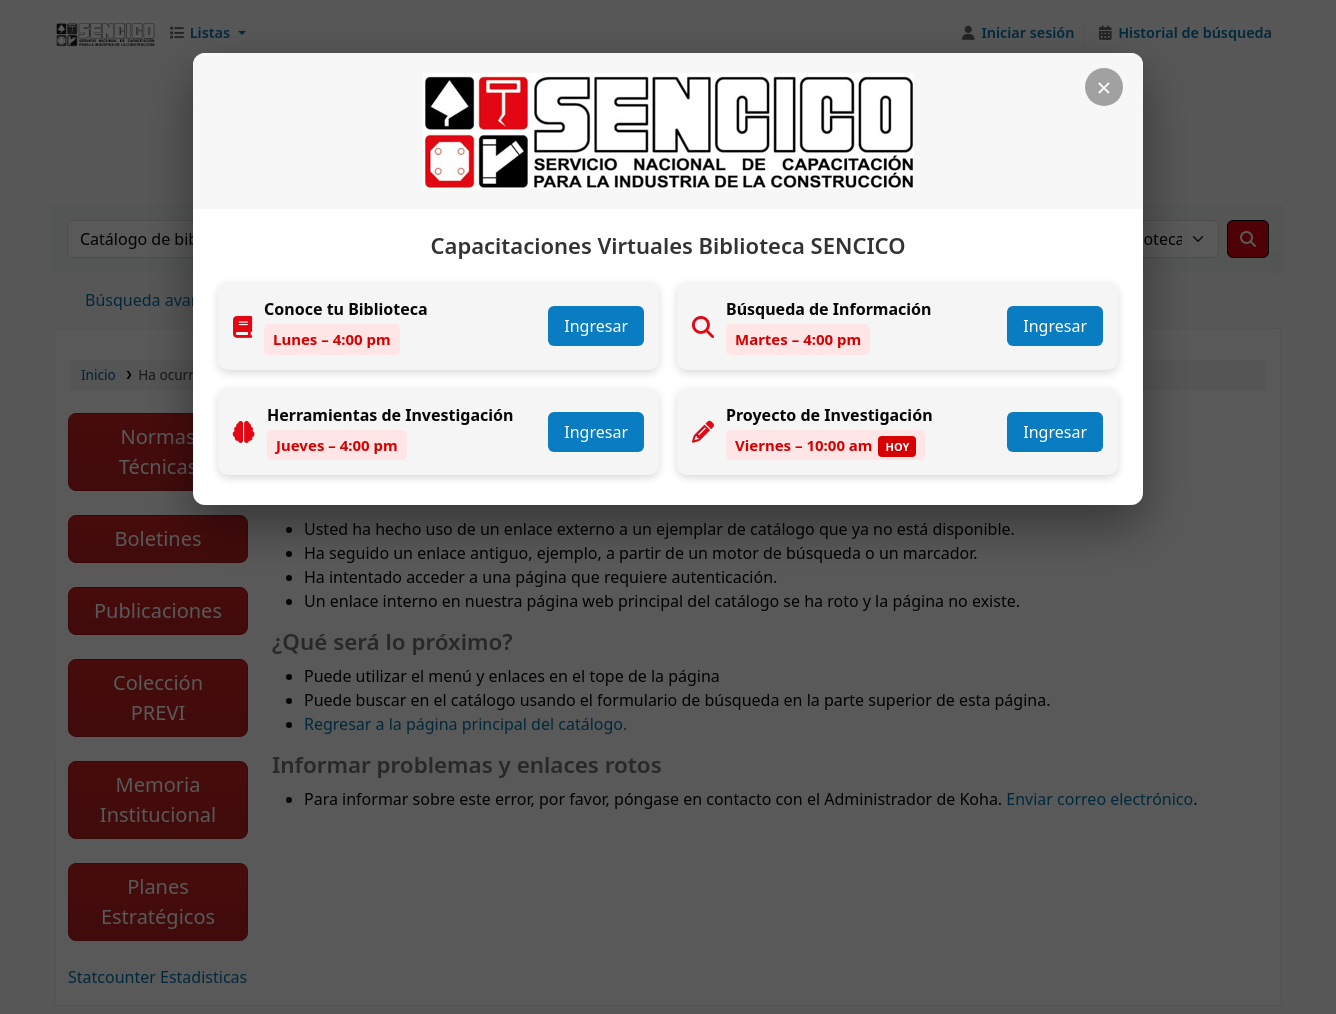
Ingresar (596, 326)
